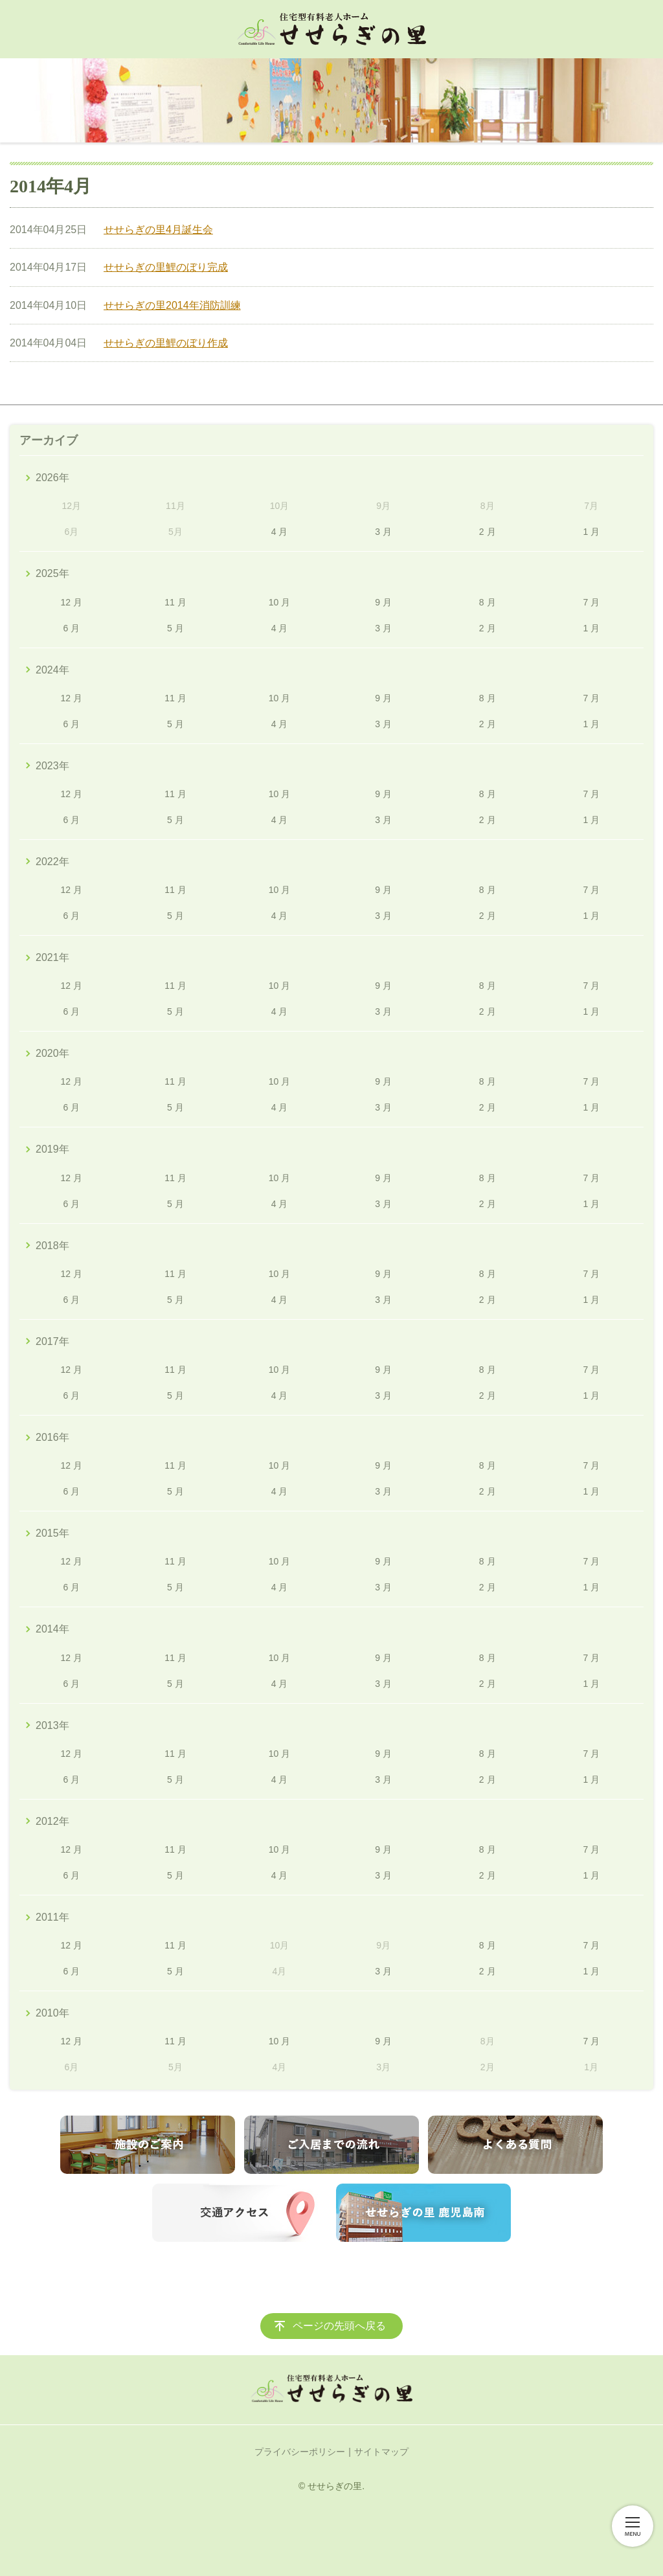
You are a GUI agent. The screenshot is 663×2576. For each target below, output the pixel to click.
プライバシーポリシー (299, 2451)
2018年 (52, 1245)
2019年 (52, 1149)
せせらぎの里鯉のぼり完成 (166, 267)
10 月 (279, 602)
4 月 (279, 531)
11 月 (175, 602)
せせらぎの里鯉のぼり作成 (166, 342)
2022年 (52, 861)
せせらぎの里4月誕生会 (158, 229)
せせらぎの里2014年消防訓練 (172, 305)
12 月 (71, 602)
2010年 (52, 2012)
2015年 (52, 1533)
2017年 (52, 1341)
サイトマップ (381, 2451)
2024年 (52, 669)
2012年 (52, 1821)
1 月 (591, 531)
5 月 (175, 628)
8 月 (487, 602)
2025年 (52, 573)
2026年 (52, 477)
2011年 (52, 1917)
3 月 (383, 531)
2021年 (52, 957)
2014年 (52, 1628)
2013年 (52, 1725)
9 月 (383, 602)
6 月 (71, 628)
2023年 (52, 765)
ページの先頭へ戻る (339, 2325)
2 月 (487, 531)
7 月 (591, 602)
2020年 (52, 1053)
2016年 (52, 1437)
